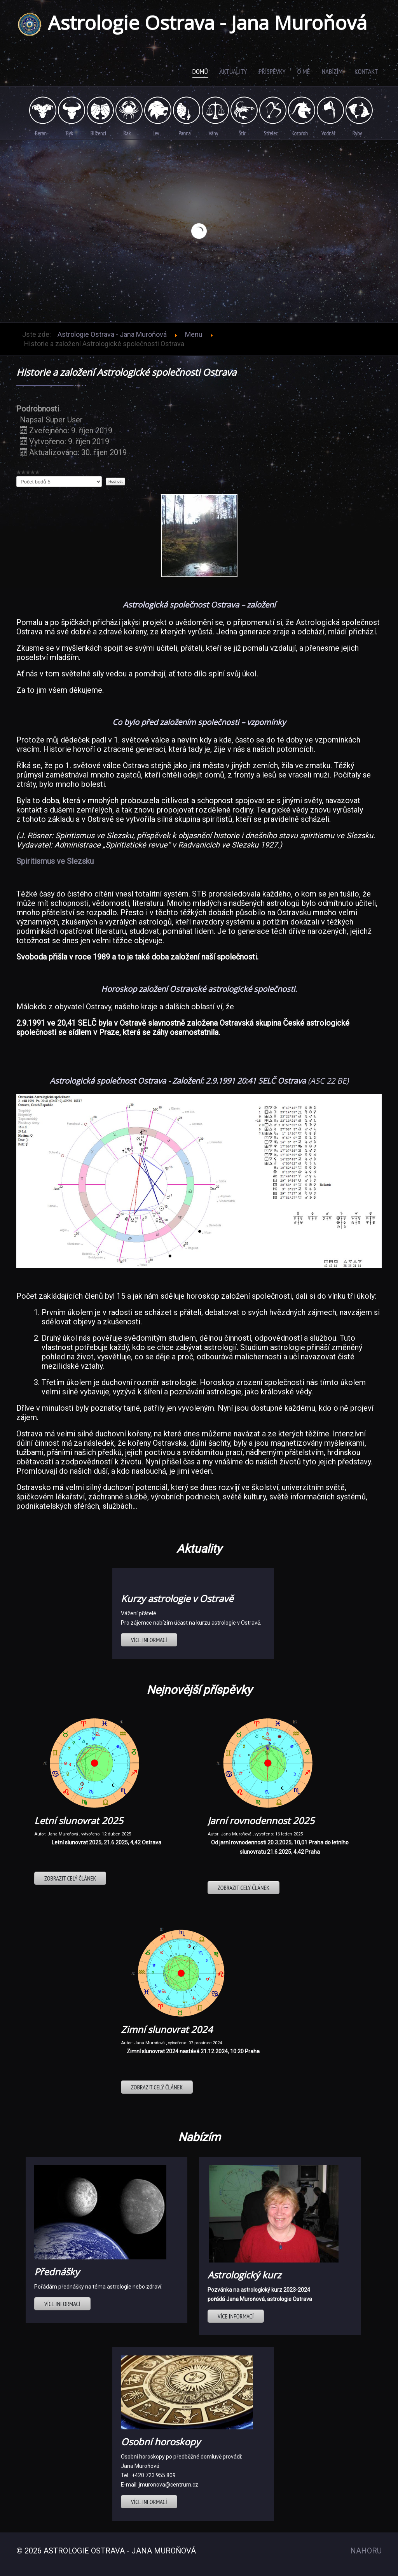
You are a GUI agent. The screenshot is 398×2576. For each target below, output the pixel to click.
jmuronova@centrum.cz (168, 2484)
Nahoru (366, 2550)
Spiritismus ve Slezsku (55, 861)
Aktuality (233, 71)
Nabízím (332, 71)
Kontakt (366, 71)
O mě (303, 71)
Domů (200, 71)
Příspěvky (271, 71)
